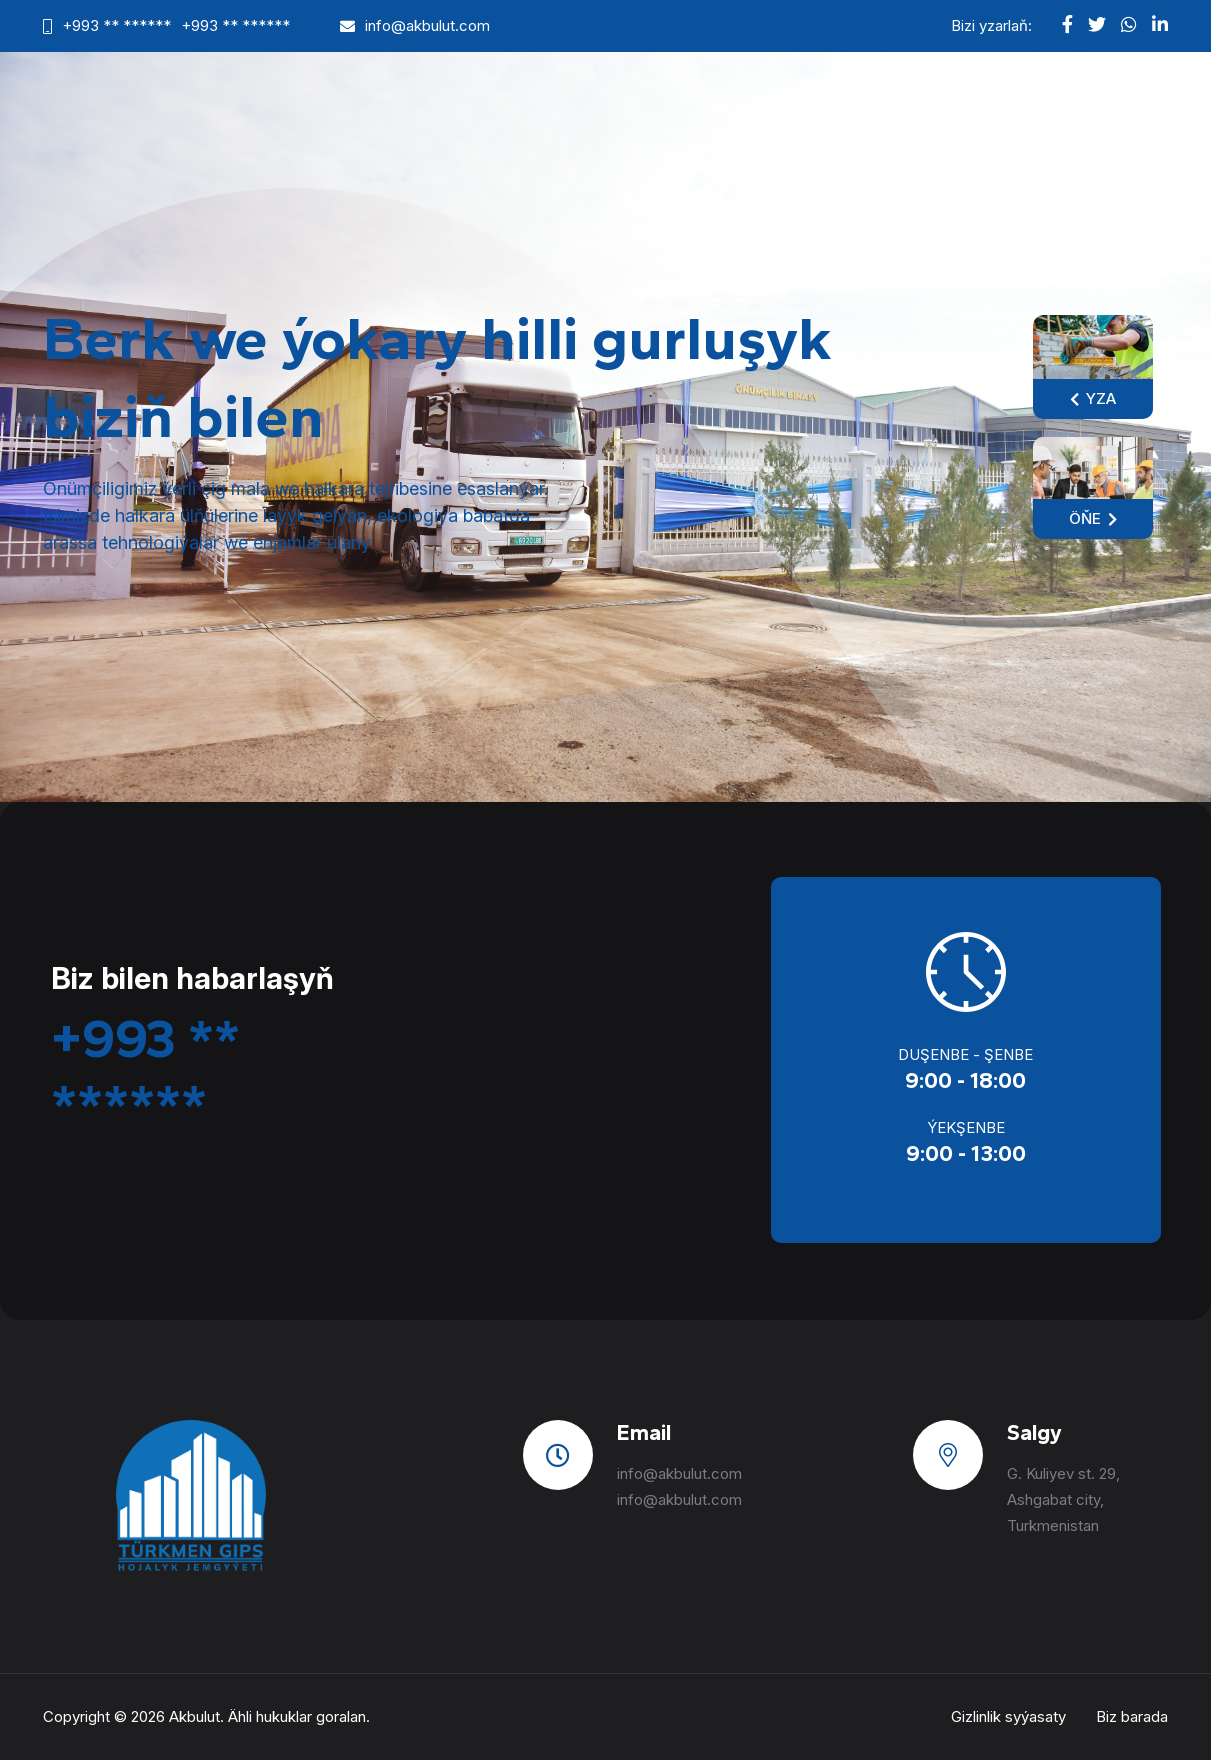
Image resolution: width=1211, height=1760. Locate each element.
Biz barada (1132, 1716)
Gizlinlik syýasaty (1008, 1716)
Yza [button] (1093, 398)
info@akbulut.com (427, 25)
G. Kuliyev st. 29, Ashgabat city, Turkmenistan (1063, 1499)
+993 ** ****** (116, 25)
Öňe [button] (1093, 518)
